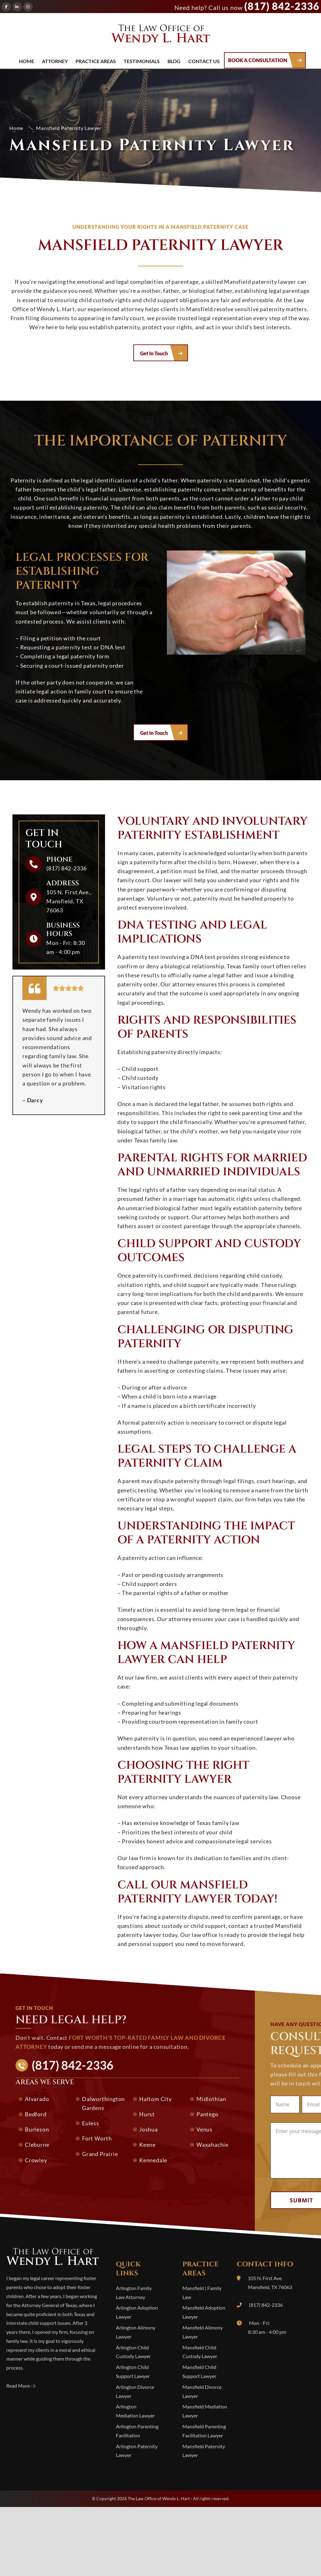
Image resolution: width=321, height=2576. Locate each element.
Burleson (37, 2129)
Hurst (147, 2114)
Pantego (207, 2114)
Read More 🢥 (21, 2386)
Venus (204, 2129)
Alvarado (37, 2098)
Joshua (148, 2129)
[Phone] (33, 864)
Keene (147, 2144)
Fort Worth (97, 2138)
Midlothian (211, 2098)
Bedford (36, 2114)
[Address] (33, 897)
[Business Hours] (33, 939)
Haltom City (155, 2098)
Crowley (36, 2160)
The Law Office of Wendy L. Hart (160, 35)
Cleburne (37, 2144)
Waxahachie (212, 2144)
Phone (59, 859)
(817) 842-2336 (281, 6)
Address (62, 883)
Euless (90, 2123)
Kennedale (153, 2160)
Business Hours (63, 930)
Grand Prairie (100, 2153)
